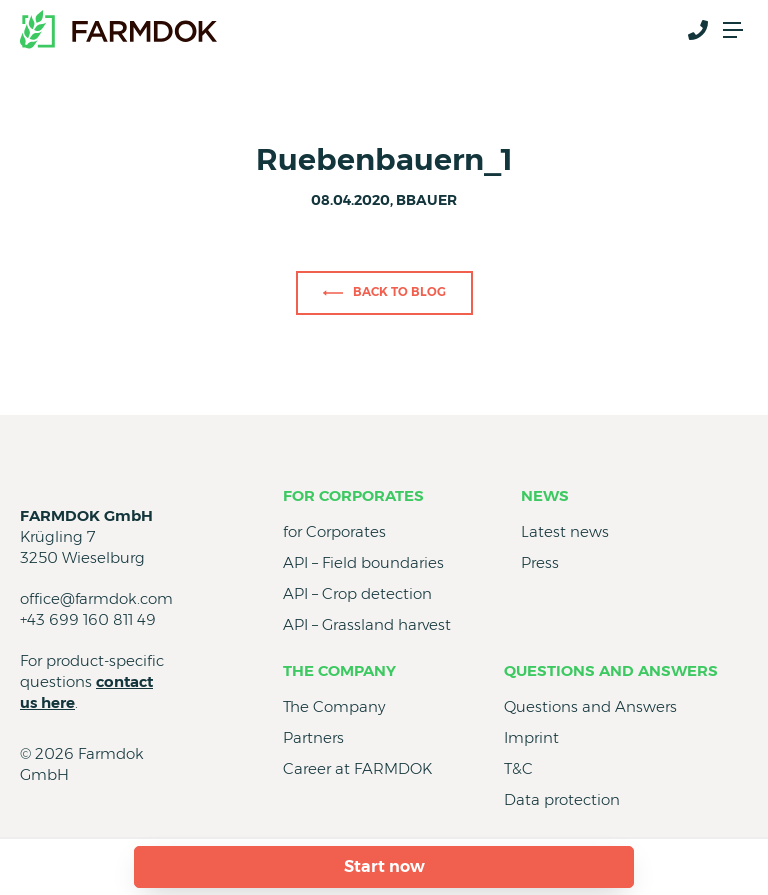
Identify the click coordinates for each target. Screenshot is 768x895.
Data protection (562, 799)
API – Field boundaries (363, 562)
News (545, 495)
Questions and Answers (611, 670)
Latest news (565, 531)
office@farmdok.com (96, 598)
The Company (339, 670)
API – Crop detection (357, 593)
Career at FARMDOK (357, 768)
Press (540, 562)
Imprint (531, 737)
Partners (313, 737)
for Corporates (353, 495)
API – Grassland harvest (367, 624)
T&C (518, 768)
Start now (384, 866)
